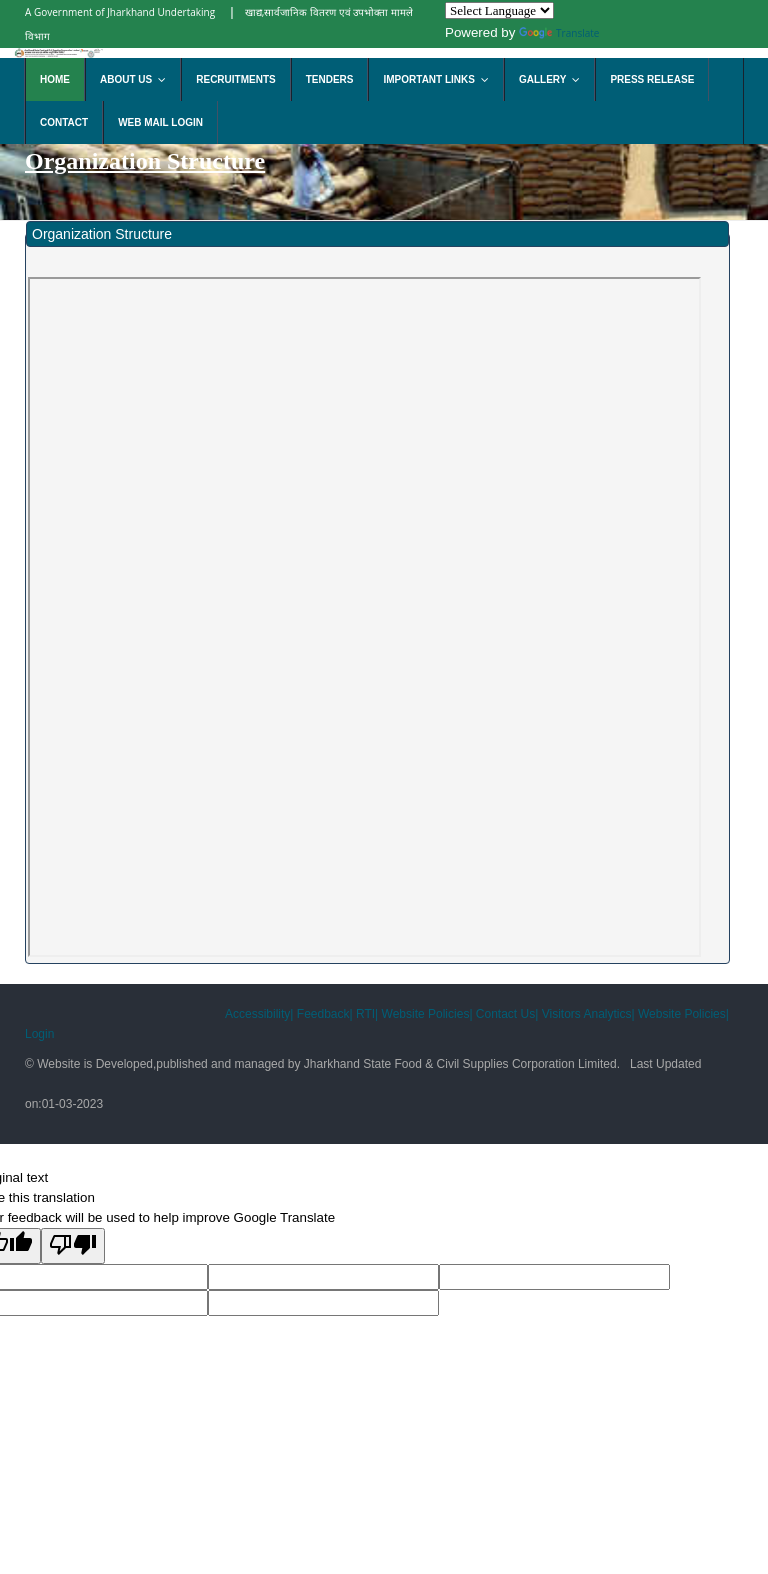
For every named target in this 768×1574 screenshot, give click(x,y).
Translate (559, 33)
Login (39, 1034)
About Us (137, 80)
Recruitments (235, 79)
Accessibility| (261, 1014)
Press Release (652, 79)
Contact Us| (507, 1014)
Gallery (554, 80)
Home (55, 79)
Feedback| (325, 1014)
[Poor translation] (73, 1246)
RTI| (367, 1014)
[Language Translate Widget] (499, 10)
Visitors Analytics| (588, 1014)
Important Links (440, 80)
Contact (64, 122)
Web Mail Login (160, 122)
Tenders (330, 79)
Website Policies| (427, 1014)
